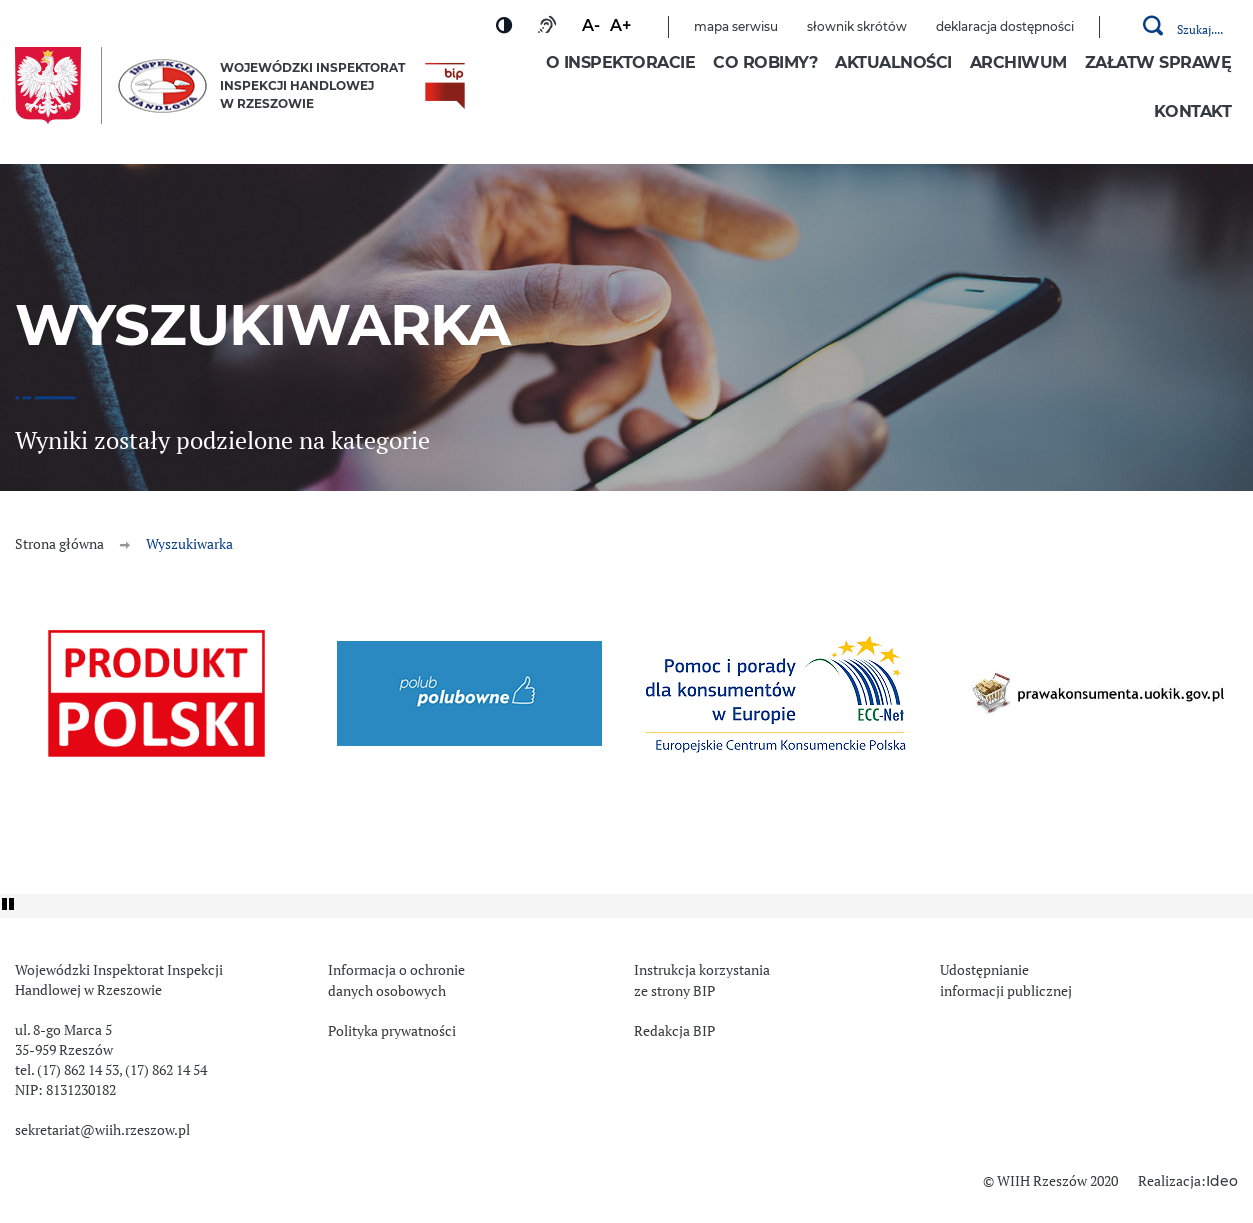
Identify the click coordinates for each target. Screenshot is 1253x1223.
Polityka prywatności (392, 1031)
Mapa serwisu (736, 27)
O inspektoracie (621, 63)
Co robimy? (765, 63)
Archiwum (1018, 63)
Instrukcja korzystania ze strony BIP (702, 980)
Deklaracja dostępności (1005, 27)
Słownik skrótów (857, 27)
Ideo (1222, 1182)
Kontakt (1193, 112)
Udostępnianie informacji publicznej (1006, 980)
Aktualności (893, 63)
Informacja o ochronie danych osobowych (396, 980)
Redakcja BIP (674, 1031)
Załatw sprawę (1158, 63)
